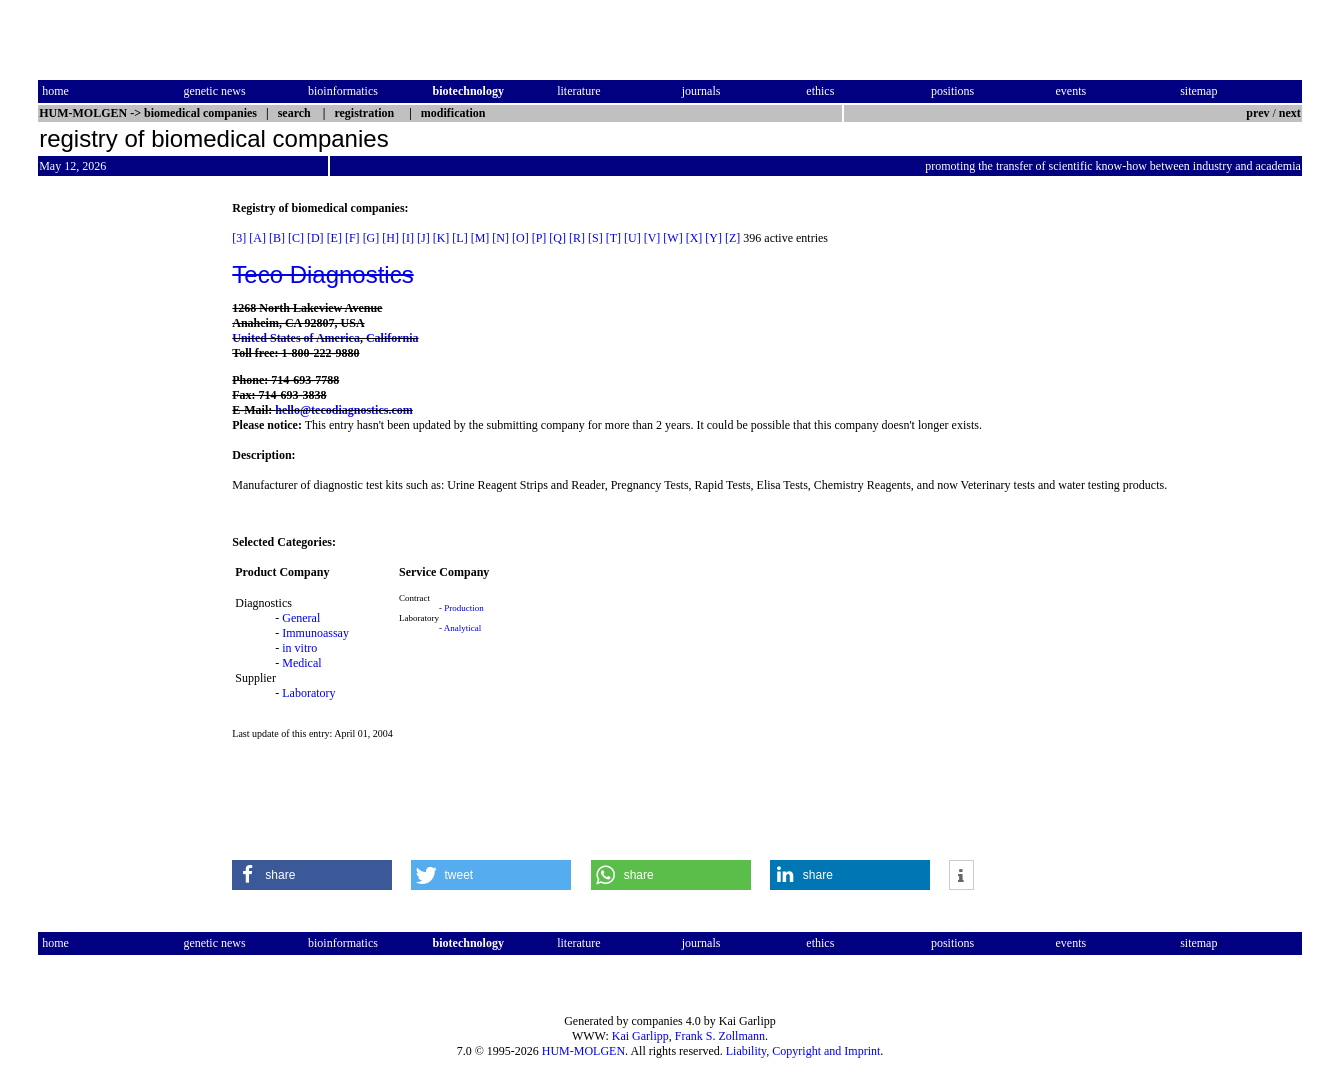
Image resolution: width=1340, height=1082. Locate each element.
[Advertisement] (122, 501)
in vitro (299, 648)
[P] (539, 238)
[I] (408, 238)
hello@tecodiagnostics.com (343, 410)
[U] (632, 238)
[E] (334, 238)
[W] (672, 238)
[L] (459, 238)
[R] (577, 238)
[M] (480, 238)
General (301, 618)
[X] (694, 238)
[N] (500, 238)
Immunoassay (315, 633)
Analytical (463, 628)
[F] (352, 238)
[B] (277, 238)
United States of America (296, 338)
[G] (371, 238)
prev (1257, 113)
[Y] (713, 238)
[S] (595, 238)
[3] (239, 238)
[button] (312, 875)
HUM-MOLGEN (583, 1051)
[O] (520, 238)
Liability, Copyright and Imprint (803, 1051)
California (392, 338)
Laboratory (308, 693)
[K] (441, 238)
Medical (301, 663)
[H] (390, 238)
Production (464, 608)
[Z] (732, 238)
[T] (613, 238)
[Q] (557, 238)
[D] (315, 238)
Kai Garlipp (640, 1036)
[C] (296, 238)
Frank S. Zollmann (720, 1036)
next (1290, 113)
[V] (652, 238)
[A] (257, 238)
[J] (423, 238)
